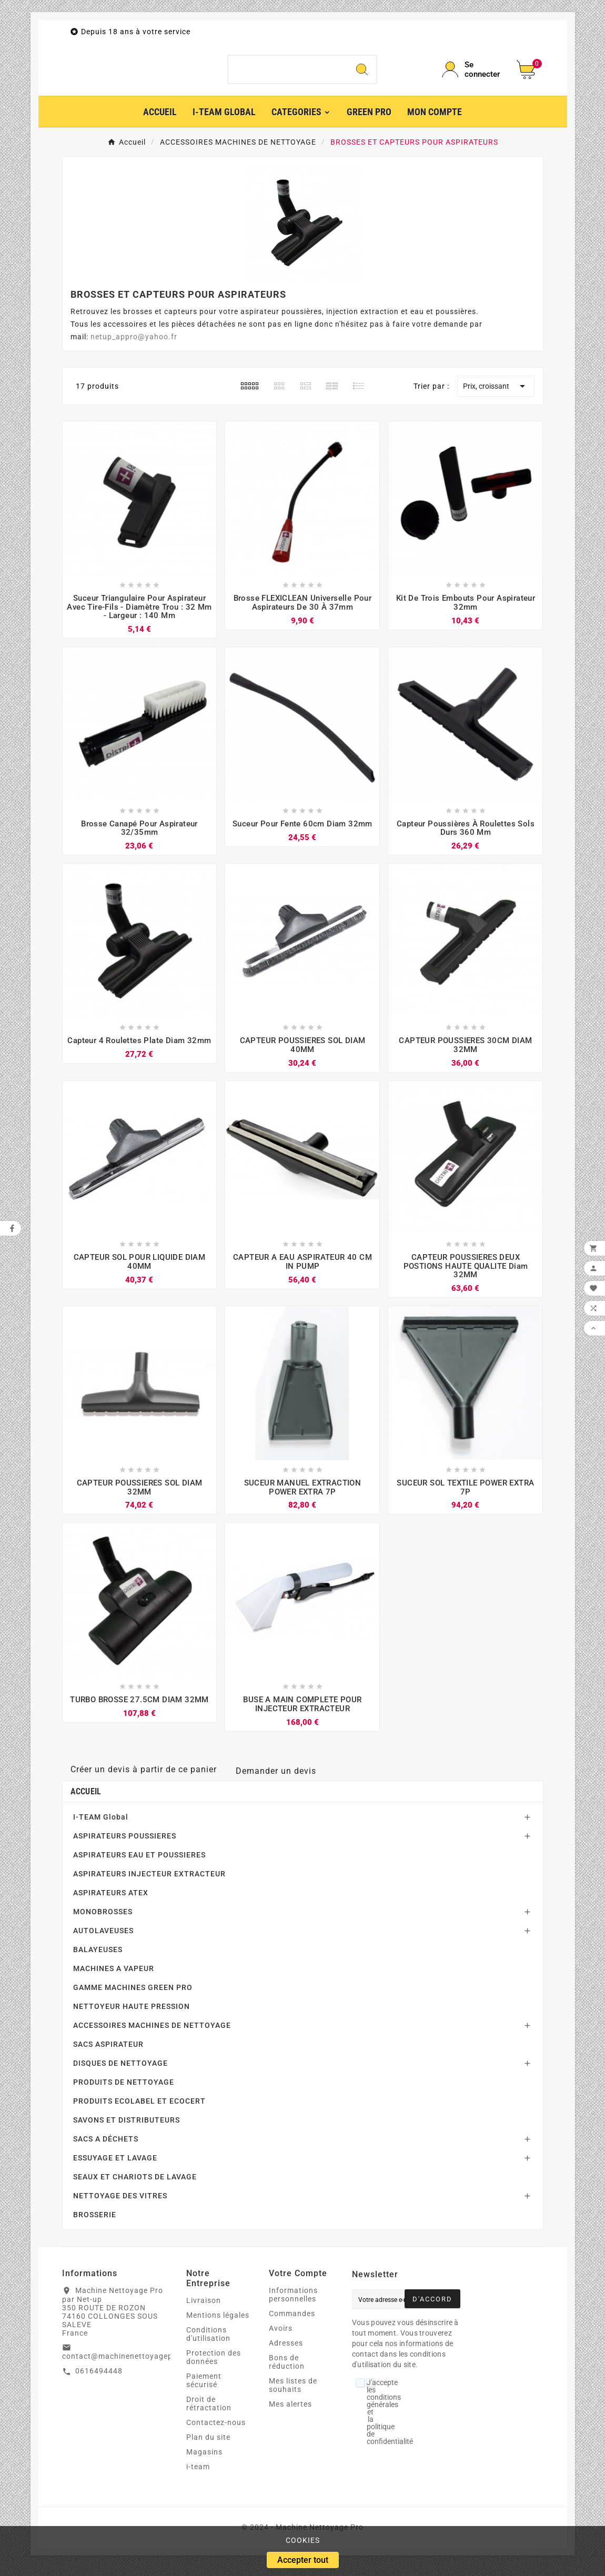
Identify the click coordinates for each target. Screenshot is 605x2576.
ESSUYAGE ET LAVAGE (115, 2166)
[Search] (362, 73)
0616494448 (99, 2380)
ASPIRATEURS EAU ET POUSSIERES (139, 1863)
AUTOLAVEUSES (103, 1939)
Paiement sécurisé (203, 2388)
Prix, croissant (496, 395)
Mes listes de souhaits (293, 2393)
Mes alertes (290, 2412)
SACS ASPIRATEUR (108, 2052)
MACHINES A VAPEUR (113, 1977)
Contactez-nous (216, 2431)
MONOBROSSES (103, 1920)
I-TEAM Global (100, 1825)
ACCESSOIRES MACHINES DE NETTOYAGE (152, 2033)
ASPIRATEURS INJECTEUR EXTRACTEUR (149, 1882)
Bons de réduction (287, 2370)
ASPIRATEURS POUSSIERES (124, 1844)
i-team (198, 2475)
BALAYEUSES (98, 1958)
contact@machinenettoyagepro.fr (125, 2365)
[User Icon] (473, 73)
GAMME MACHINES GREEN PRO (133, 1996)
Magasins (204, 2460)
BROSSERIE (94, 2223)
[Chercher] (288, 73)
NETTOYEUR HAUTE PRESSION (131, 2015)
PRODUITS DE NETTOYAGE (123, 2090)
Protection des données (213, 2365)
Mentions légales (217, 2323)
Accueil (86, 1800)
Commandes (292, 2322)
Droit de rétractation (208, 2411)
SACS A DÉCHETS (105, 2147)
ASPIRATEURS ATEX (110, 1901)
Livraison (203, 2309)
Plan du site (208, 2445)
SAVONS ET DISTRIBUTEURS (126, 2128)
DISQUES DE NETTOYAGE (120, 2071)
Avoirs (281, 2336)
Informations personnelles (293, 2303)
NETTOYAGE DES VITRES (120, 2204)
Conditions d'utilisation (208, 2342)
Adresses (286, 2351)
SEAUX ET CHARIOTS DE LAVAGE (135, 2185)
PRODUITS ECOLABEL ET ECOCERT (139, 2109)
